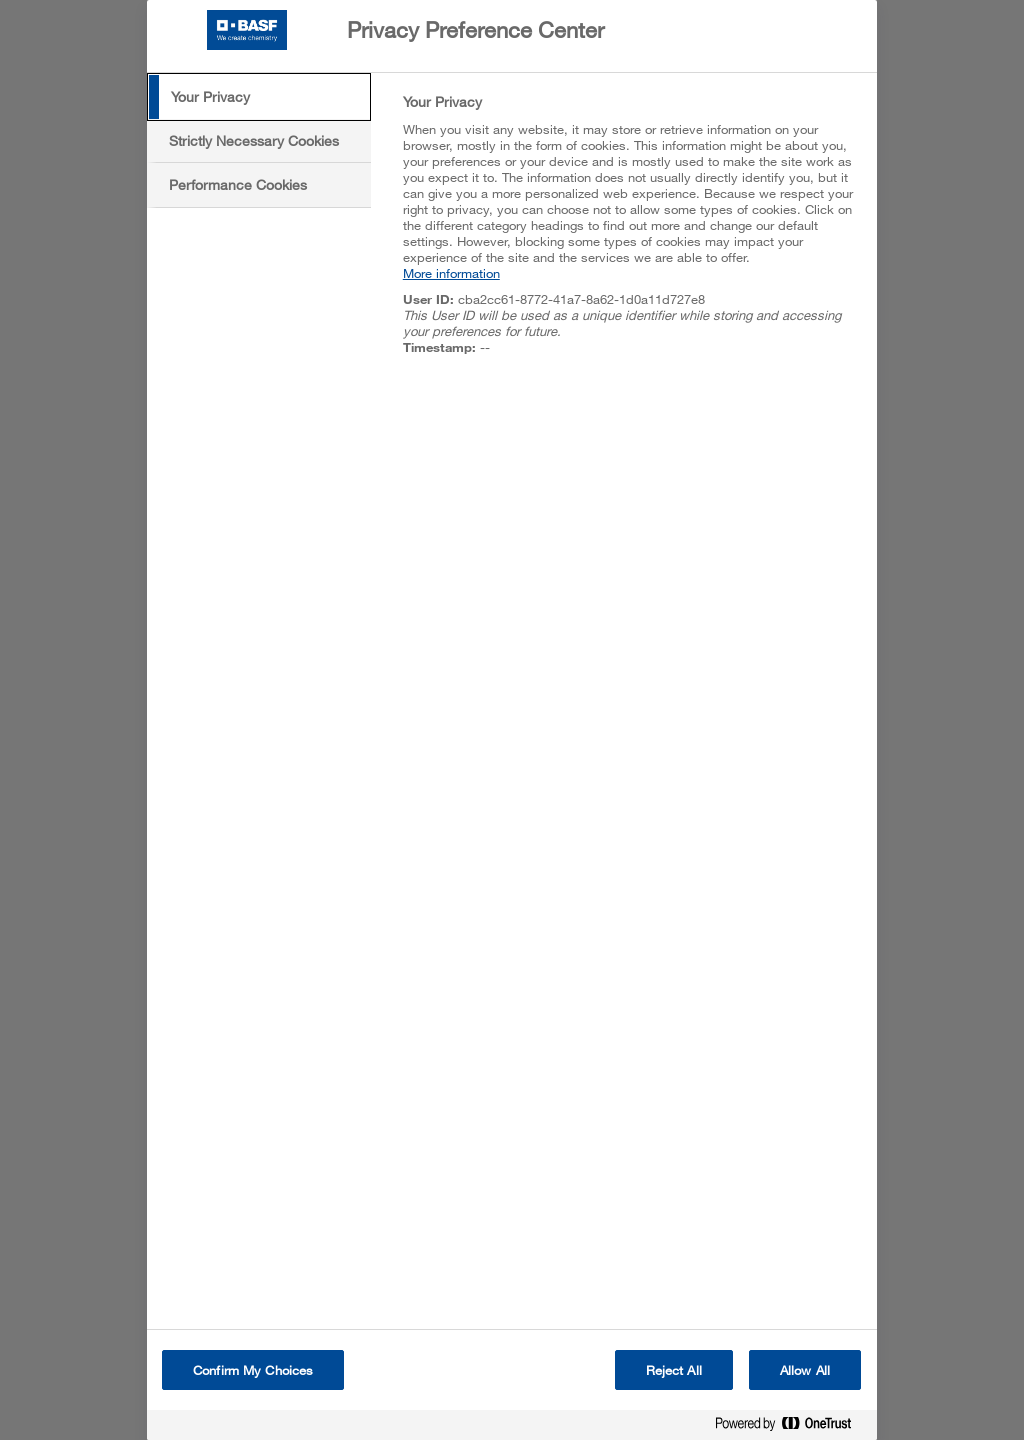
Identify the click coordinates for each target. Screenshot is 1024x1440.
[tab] (259, 97)
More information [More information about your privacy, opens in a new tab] (451, 273)
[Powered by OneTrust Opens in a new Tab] (791, 1427)
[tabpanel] (631, 235)
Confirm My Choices (253, 1370)
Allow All (805, 1370)
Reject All (674, 1370)
